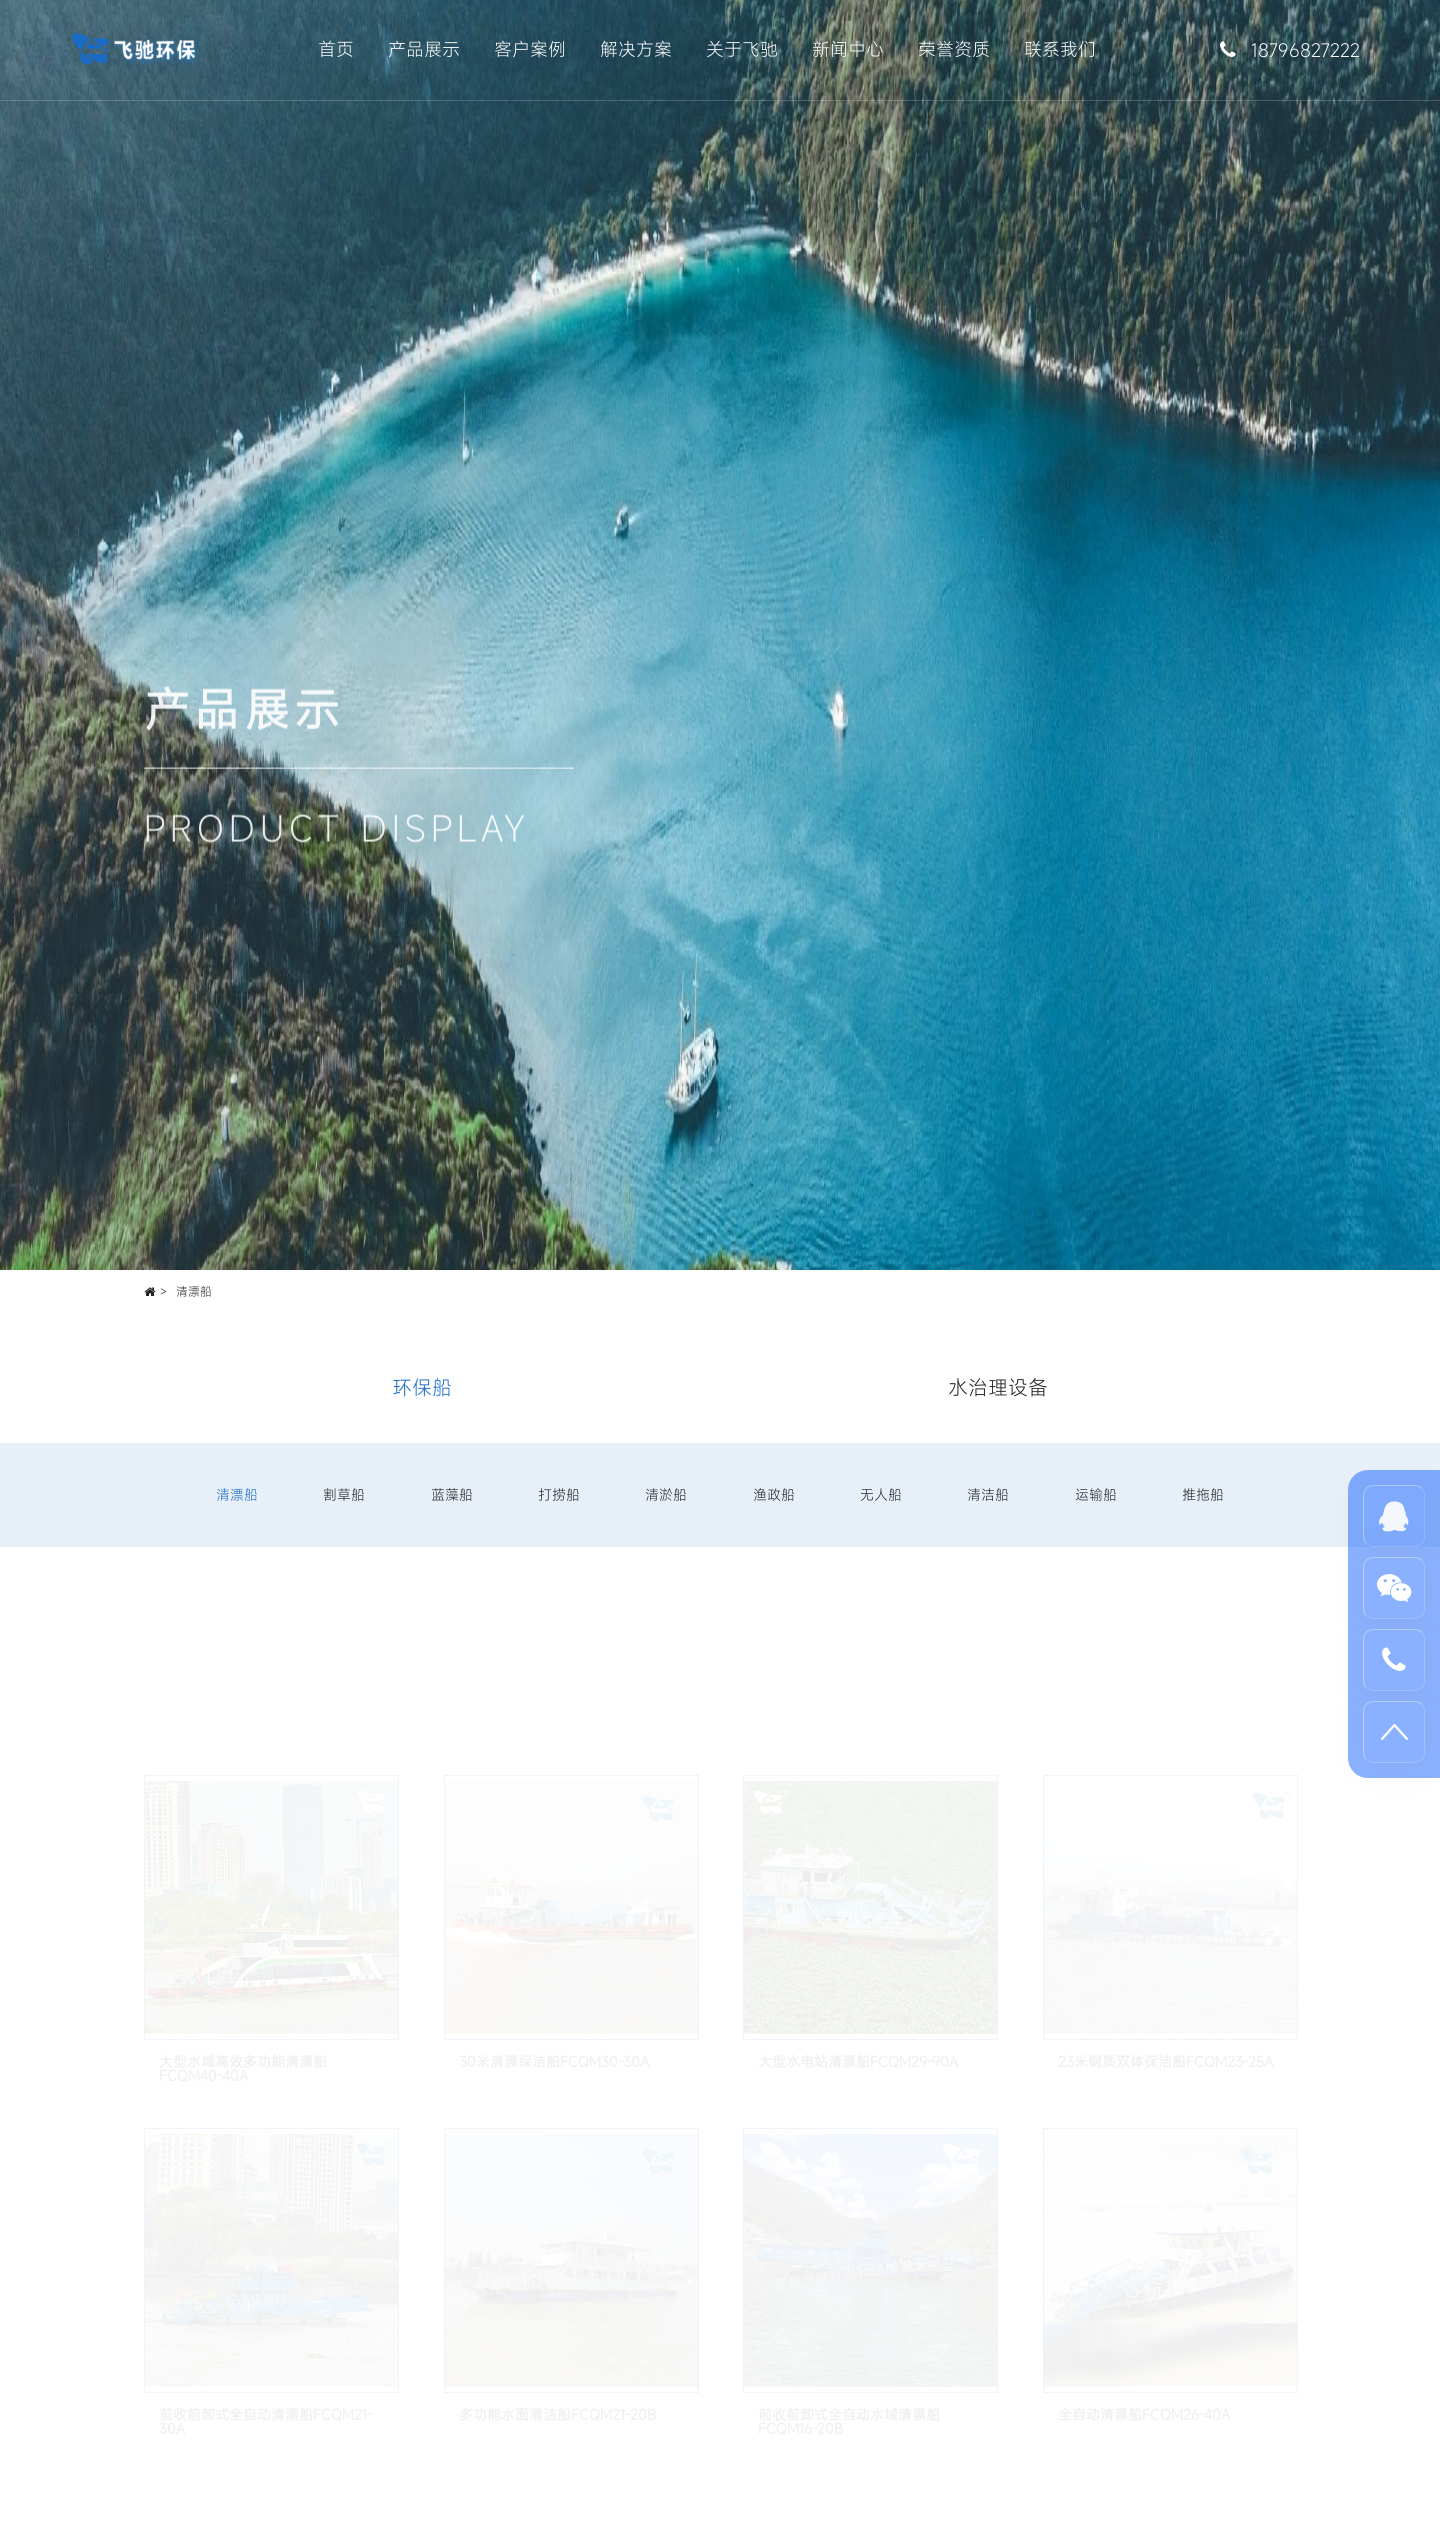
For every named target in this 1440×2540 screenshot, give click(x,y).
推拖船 (1203, 1494)
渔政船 (774, 1494)
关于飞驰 (742, 49)
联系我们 (1060, 49)
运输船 (1096, 1494)
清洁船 (988, 1494)
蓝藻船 (452, 1494)
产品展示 (424, 49)
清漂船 (194, 1291)
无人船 (881, 1494)
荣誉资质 (954, 49)
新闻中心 (848, 49)
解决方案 (636, 49)
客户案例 (530, 49)
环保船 (422, 1387)
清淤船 (666, 1494)
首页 (336, 49)
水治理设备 (998, 1387)
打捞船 (559, 1494)
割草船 (344, 1494)
